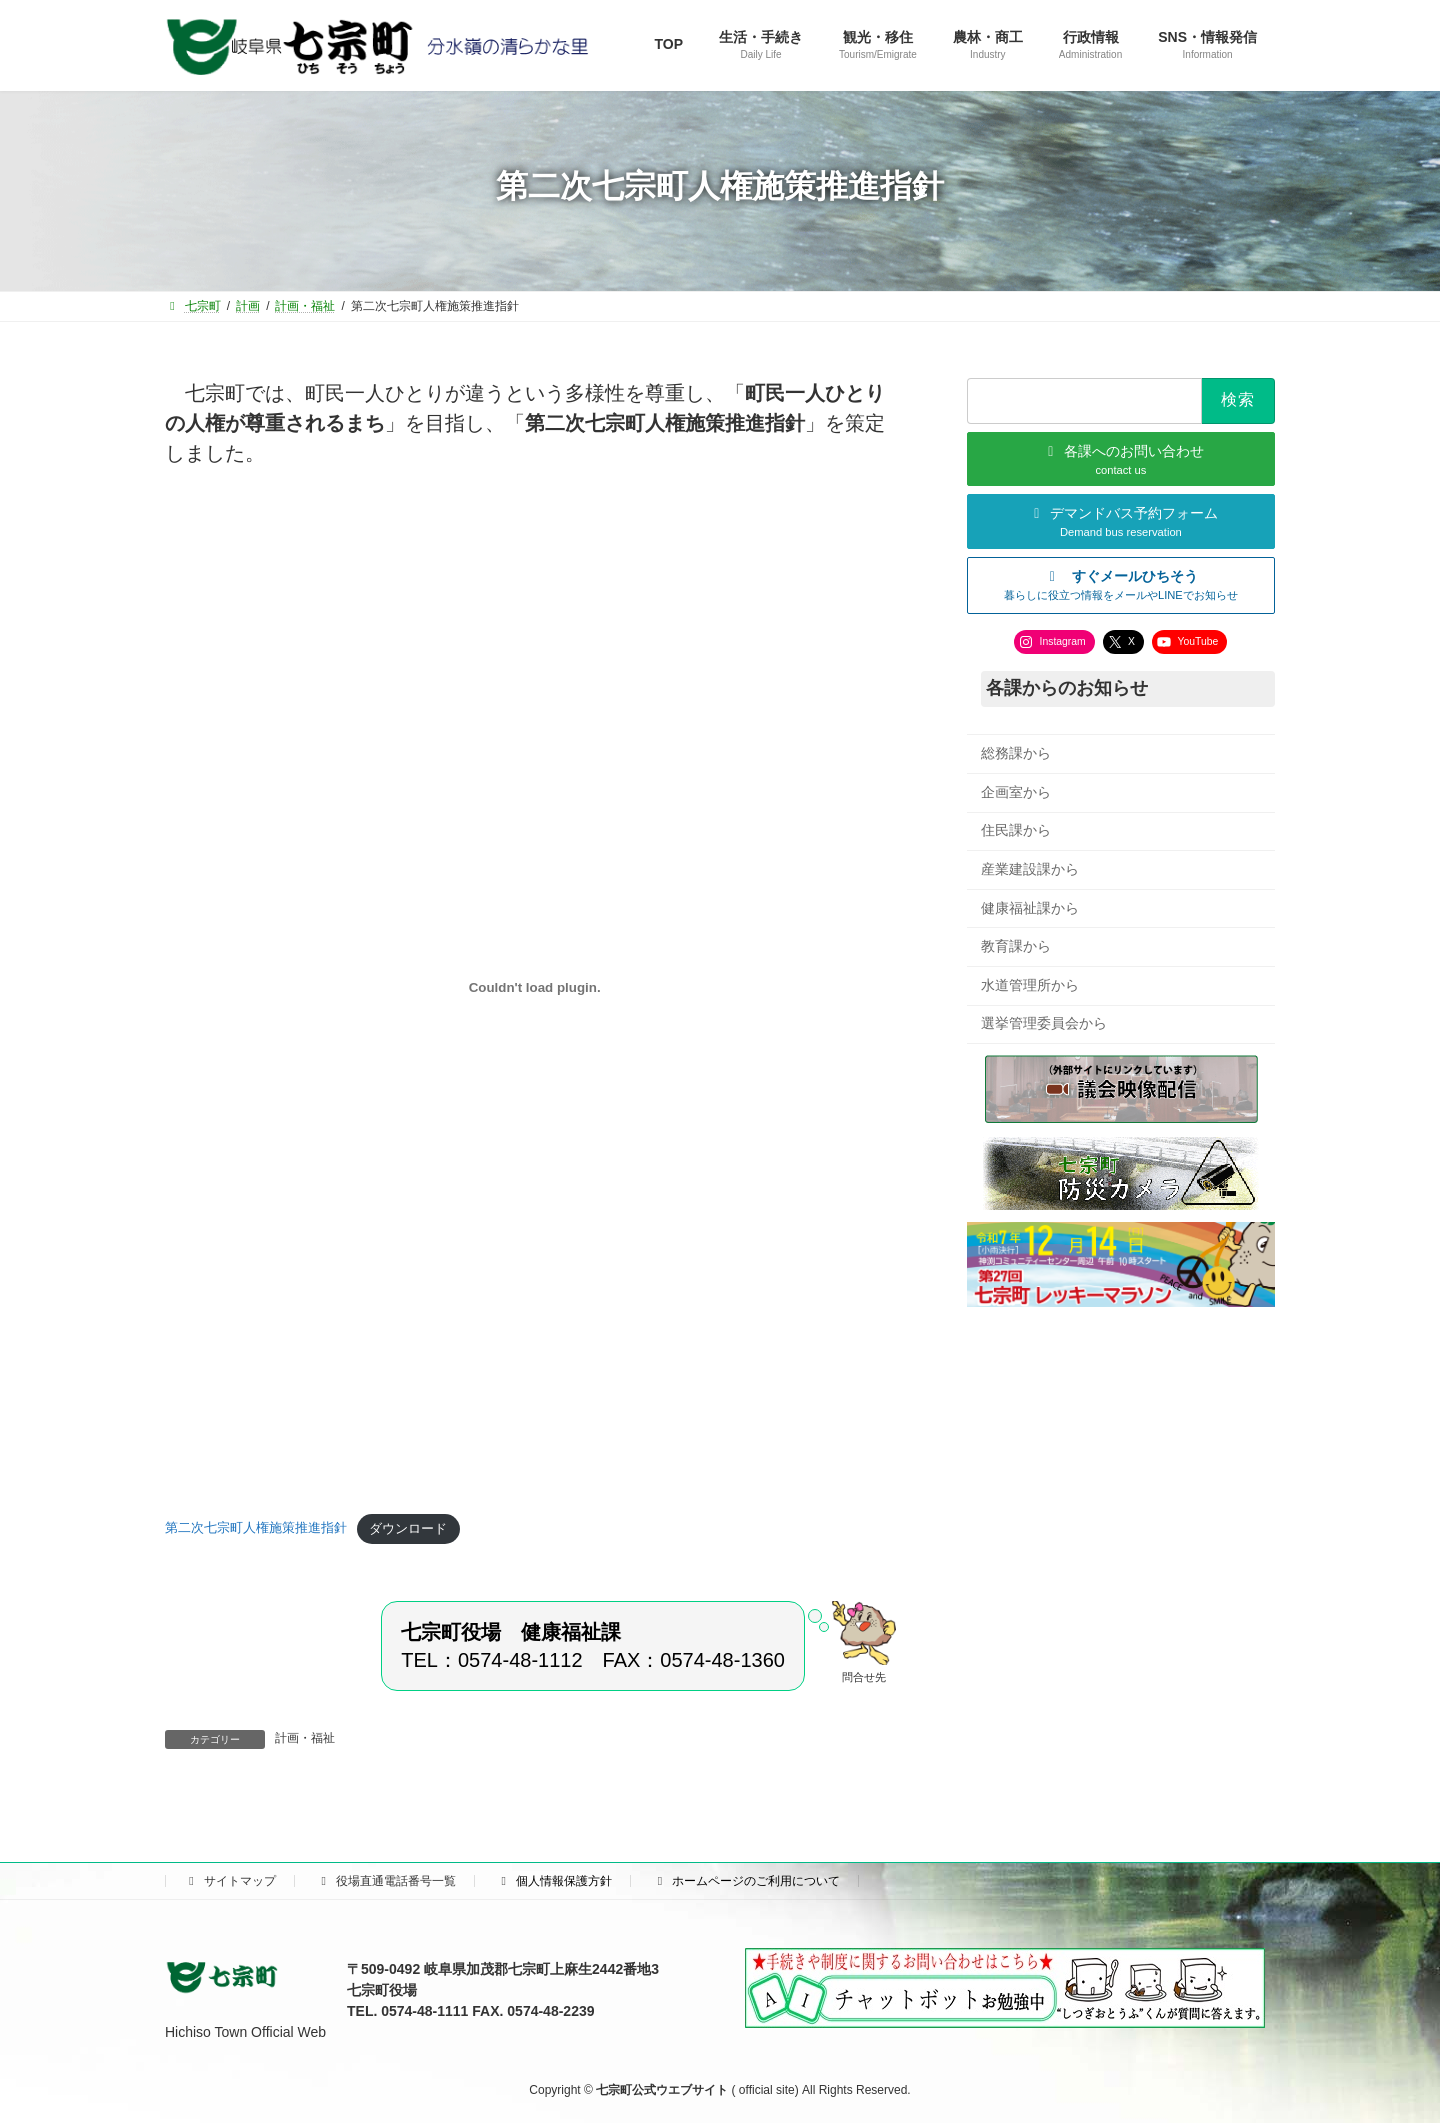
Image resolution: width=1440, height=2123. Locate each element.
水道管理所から (1030, 984)
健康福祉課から (1030, 907)
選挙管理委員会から (1044, 1023)
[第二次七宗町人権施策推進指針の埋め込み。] (534, 987)
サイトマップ (230, 1881)
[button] (1121, 584)
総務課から (1016, 753)
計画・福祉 (305, 1738)
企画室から (1016, 791)
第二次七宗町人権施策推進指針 (256, 1528)
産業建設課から (1030, 869)
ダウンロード (408, 1528)
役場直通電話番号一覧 (386, 1881)
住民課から (1016, 830)
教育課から (1016, 946)
